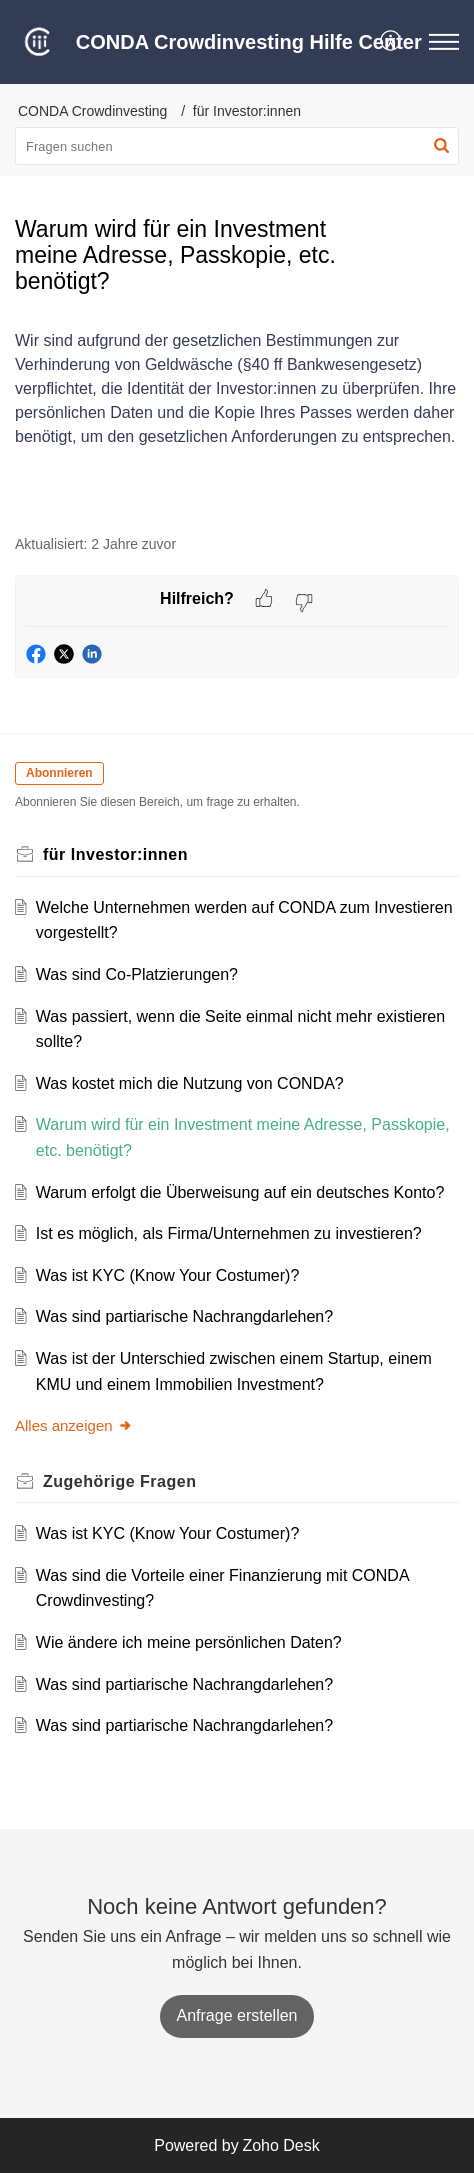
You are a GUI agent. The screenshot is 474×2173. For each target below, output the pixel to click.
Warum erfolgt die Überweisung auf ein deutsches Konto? (240, 1192)
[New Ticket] (237, 2015)
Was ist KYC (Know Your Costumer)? (168, 1275)
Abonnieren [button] (59, 773)
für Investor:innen (247, 111)
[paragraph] (237, 385)
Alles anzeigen (74, 1425)
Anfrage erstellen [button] (237, 2015)
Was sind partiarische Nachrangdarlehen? (184, 1316)
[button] (391, 42)
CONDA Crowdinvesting (92, 111)
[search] (237, 146)
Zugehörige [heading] (119, 1481)
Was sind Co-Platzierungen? (137, 974)
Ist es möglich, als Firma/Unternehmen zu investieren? (229, 1233)
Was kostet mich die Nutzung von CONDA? (190, 1083)
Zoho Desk (280, 2145)
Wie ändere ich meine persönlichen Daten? (189, 1642)
